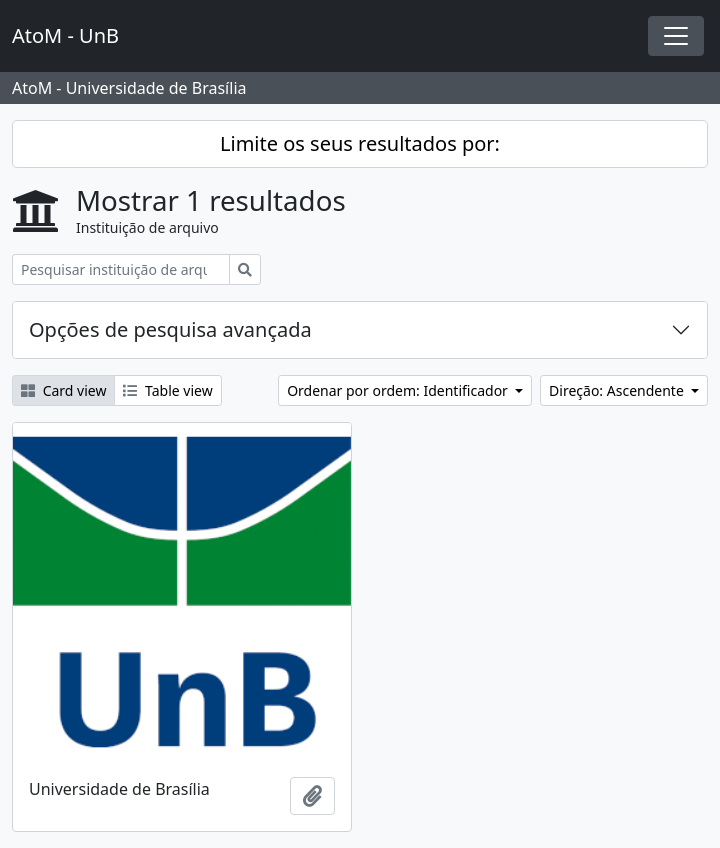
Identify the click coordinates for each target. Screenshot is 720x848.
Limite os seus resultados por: (360, 143)
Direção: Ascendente (618, 390)
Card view (63, 390)
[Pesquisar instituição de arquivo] (121, 269)
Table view (167, 390)
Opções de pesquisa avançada (170, 329)
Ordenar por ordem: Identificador (399, 390)
